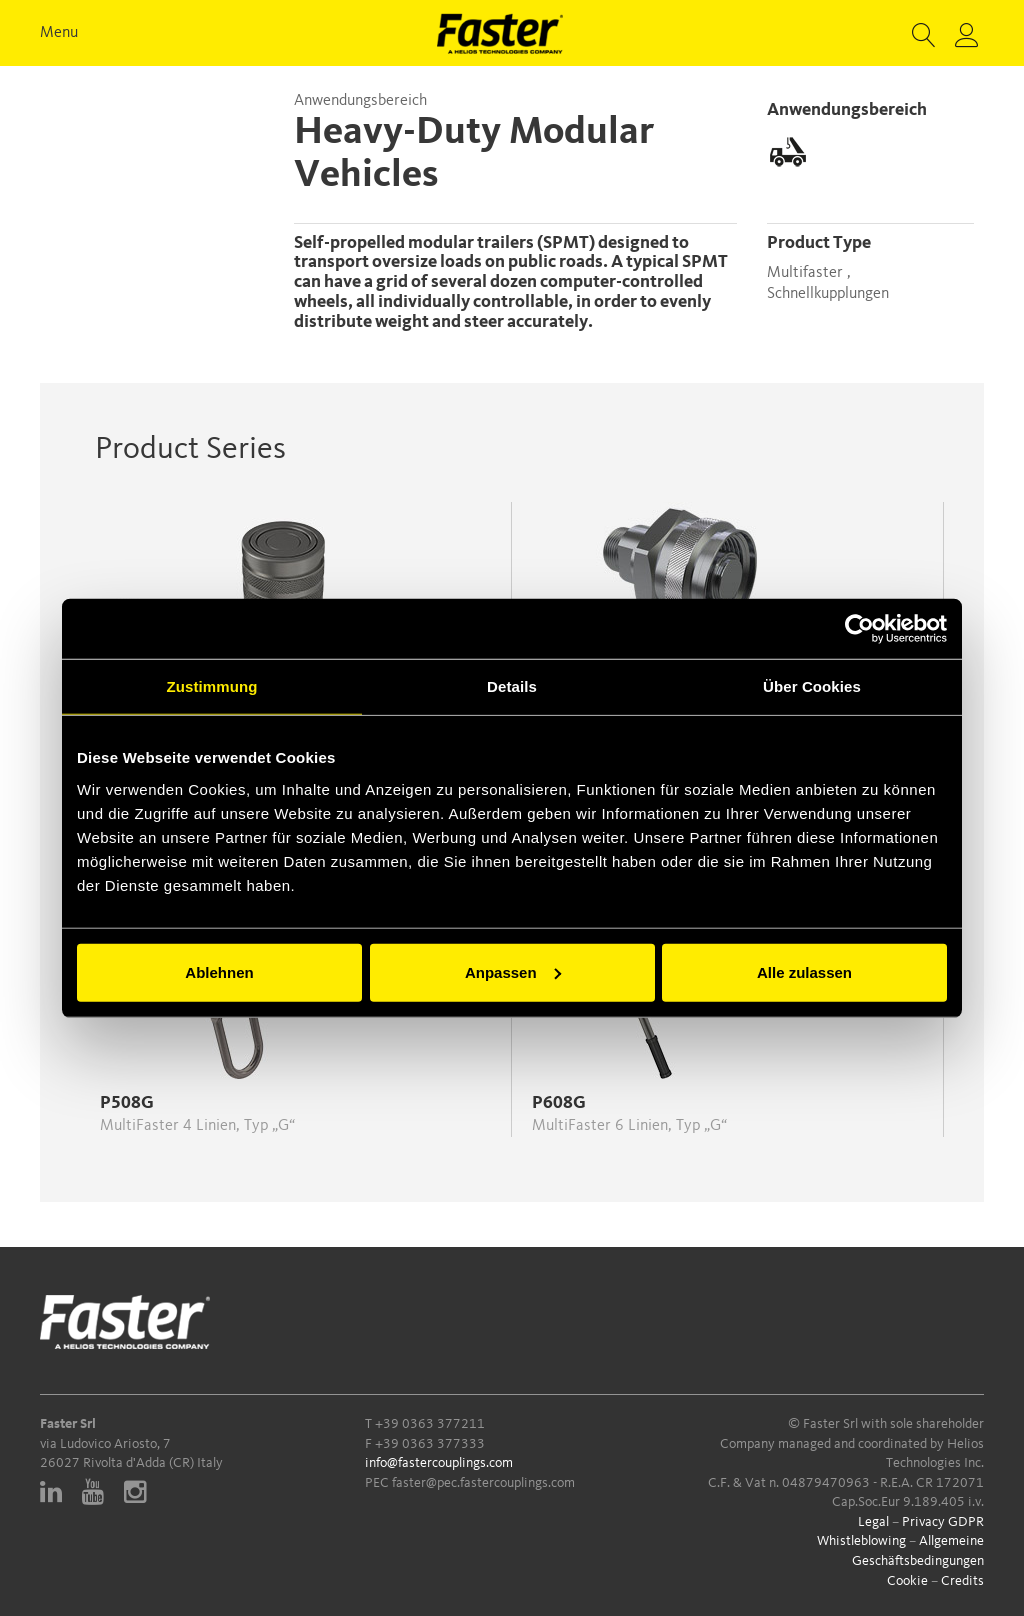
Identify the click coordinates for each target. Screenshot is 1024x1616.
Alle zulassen (804, 971)
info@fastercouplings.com (439, 1463)
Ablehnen (219, 971)
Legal (873, 1522)
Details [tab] (512, 686)
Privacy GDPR (943, 1522)
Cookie (907, 1581)
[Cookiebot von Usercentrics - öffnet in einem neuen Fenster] (859, 629)
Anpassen (513, 971)
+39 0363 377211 (430, 1424)
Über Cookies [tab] (812, 686)
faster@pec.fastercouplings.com (483, 1483)
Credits (962, 1581)
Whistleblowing (861, 1541)
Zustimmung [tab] (212, 686)
